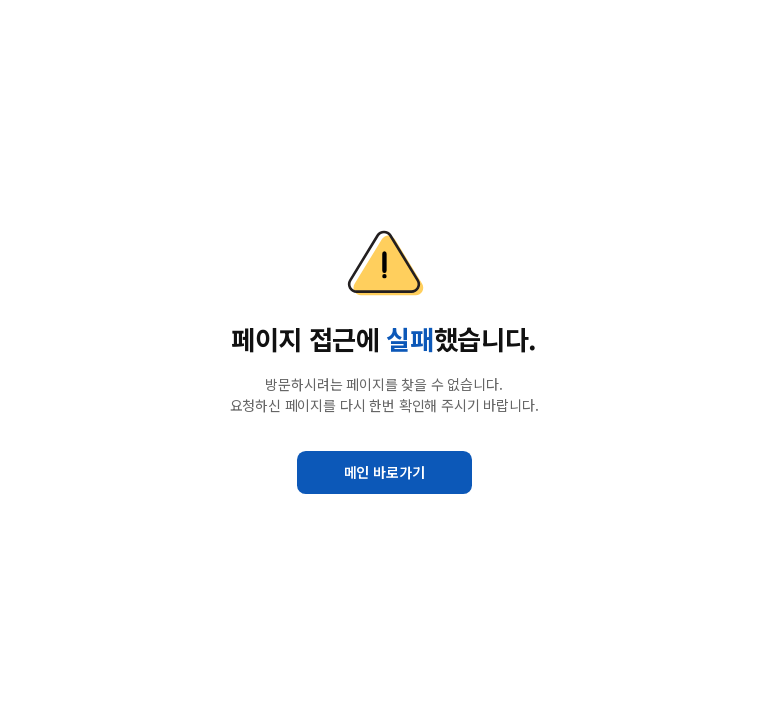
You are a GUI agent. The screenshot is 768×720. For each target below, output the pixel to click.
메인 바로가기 (384, 472)
